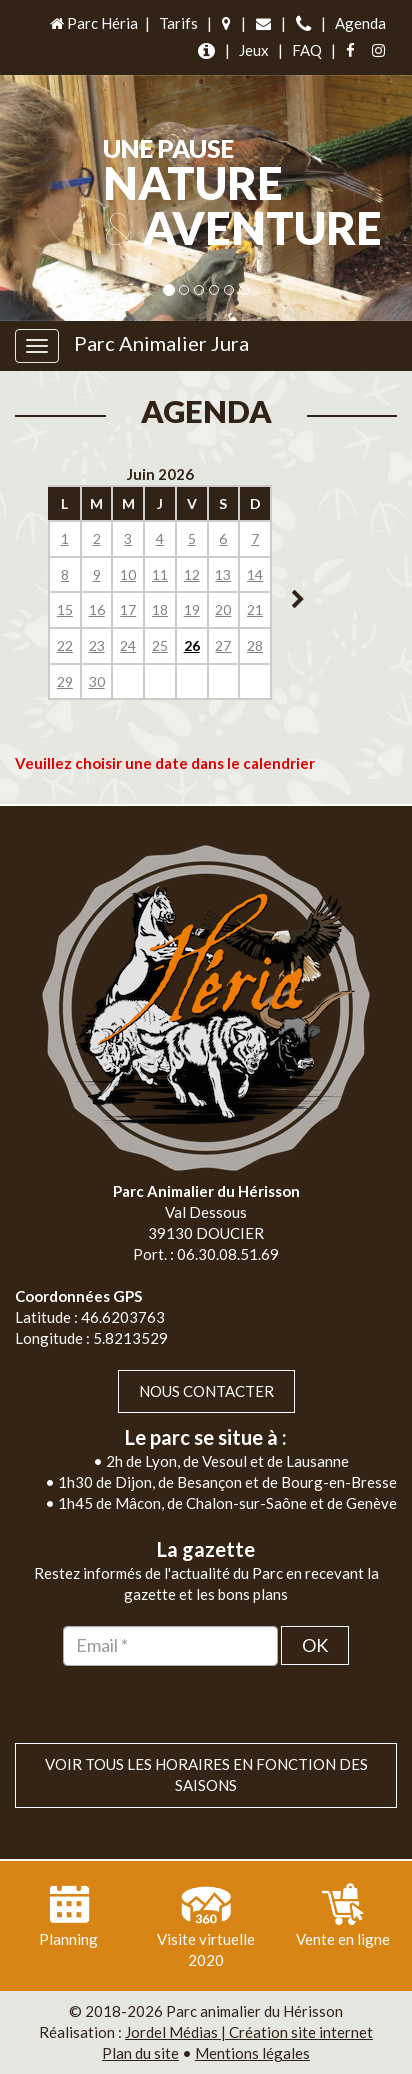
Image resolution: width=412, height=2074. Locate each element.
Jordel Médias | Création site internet (249, 2032)
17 (128, 609)
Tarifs (178, 23)
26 (192, 645)
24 (128, 645)
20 (223, 609)
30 (97, 681)
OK (315, 1645)
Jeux (254, 50)
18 (160, 609)
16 (97, 609)
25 (160, 645)
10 (128, 574)
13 (223, 574)
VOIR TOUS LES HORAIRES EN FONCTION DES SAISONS (206, 1774)
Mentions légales (252, 2053)
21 (255, 609)
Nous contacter (206, 1391)
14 (255, 574)
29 (65, 681)
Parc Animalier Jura (161, 343)
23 (97, 645)
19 (192, 609)
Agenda (360, 23)
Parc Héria (92, 23)
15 (65, 609)
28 (255, 645)
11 (160, 574)
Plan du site (140, 2053)
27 (223, 645)
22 (65, 645)
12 (192, 574)
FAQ (307, 50)
